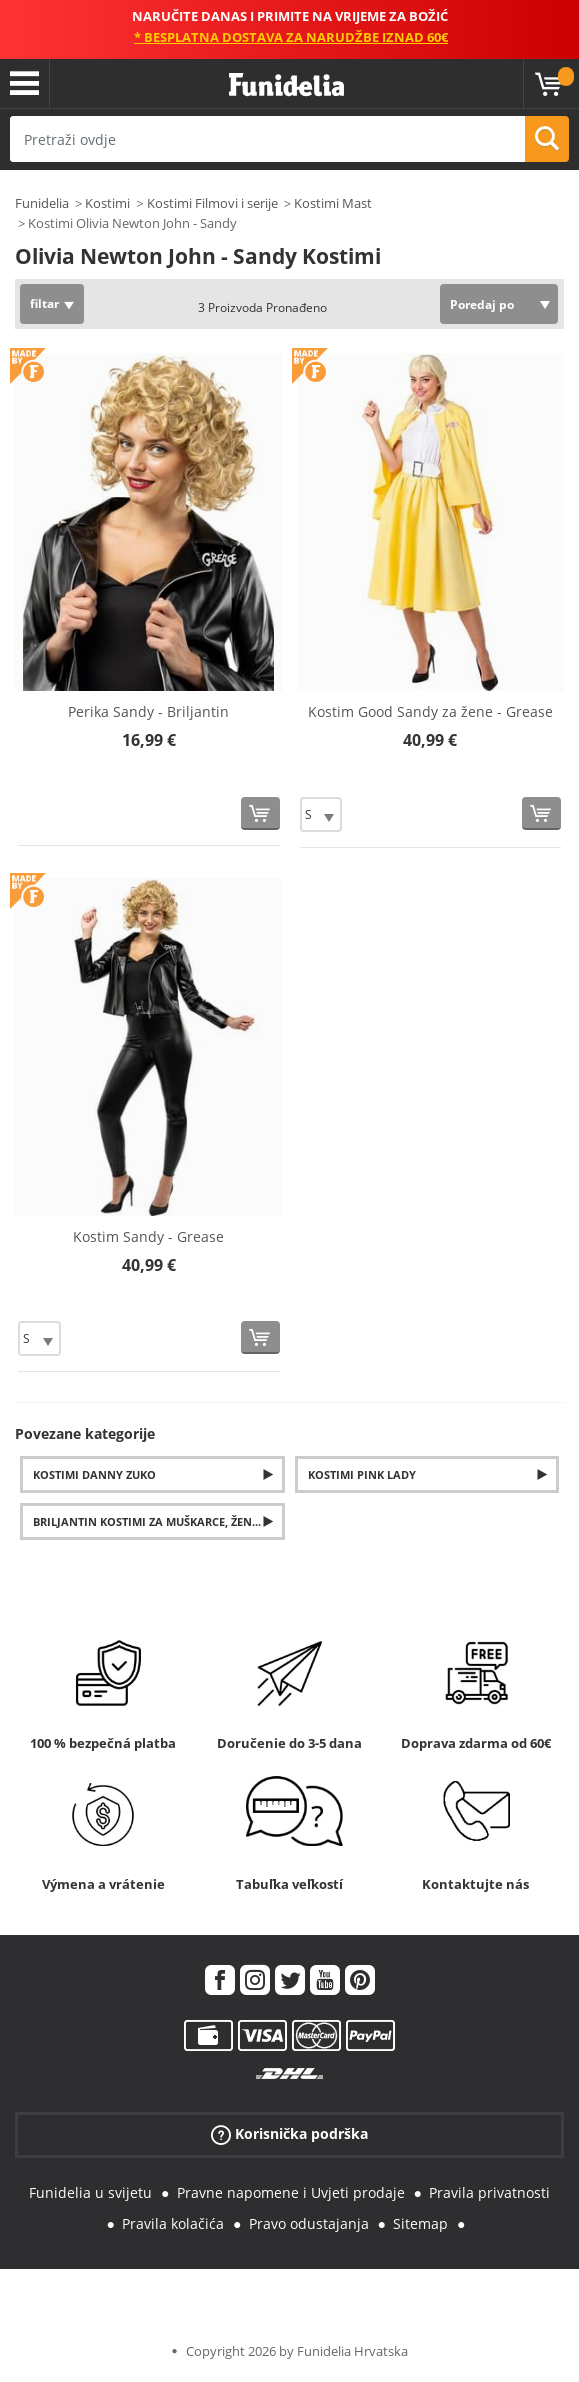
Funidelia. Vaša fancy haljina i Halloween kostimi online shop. (286, 85)
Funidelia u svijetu (90, 2192)
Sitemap (420, 2223)
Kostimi (107, 203)
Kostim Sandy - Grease (148, 1236)
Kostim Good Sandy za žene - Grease (430, 711)
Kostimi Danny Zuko (94, 1474)
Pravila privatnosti (489, 2192)
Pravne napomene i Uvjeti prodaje (291, 2192)
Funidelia (42, 203)
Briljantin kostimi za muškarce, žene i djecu (159, 1521)
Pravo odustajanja (309, 2223)
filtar (44, 303)
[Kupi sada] (260, 813)
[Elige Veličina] (321, 814)
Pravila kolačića (173, 2223)
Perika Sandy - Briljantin (148, 711)
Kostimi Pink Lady (362, 1474)
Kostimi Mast (333, 203)
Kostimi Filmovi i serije (212, 203)
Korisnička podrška (289, 2134)
